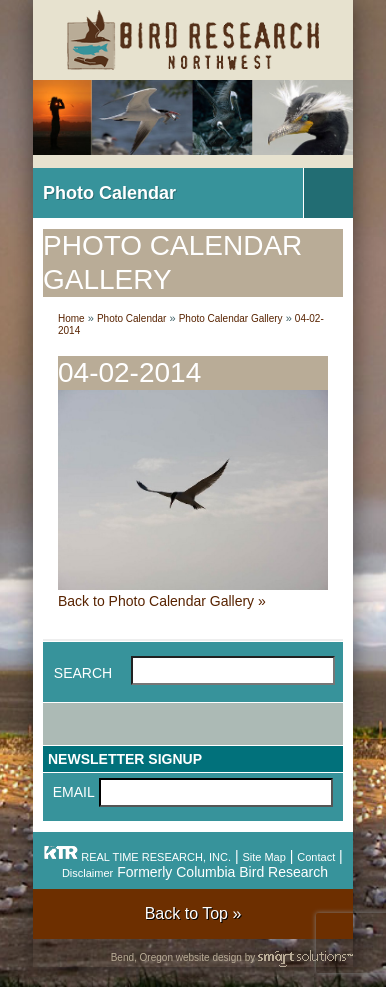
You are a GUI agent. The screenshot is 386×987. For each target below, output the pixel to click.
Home (71, 318)
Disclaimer (87, 873)
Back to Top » (193, 913)
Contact (316, 857)
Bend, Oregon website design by (232, 958)
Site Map (263, 857)
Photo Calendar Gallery (231, 318)
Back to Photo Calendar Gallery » (162, 601)
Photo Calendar (109, 193)
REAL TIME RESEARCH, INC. (137, 857)
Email (74, 792)
